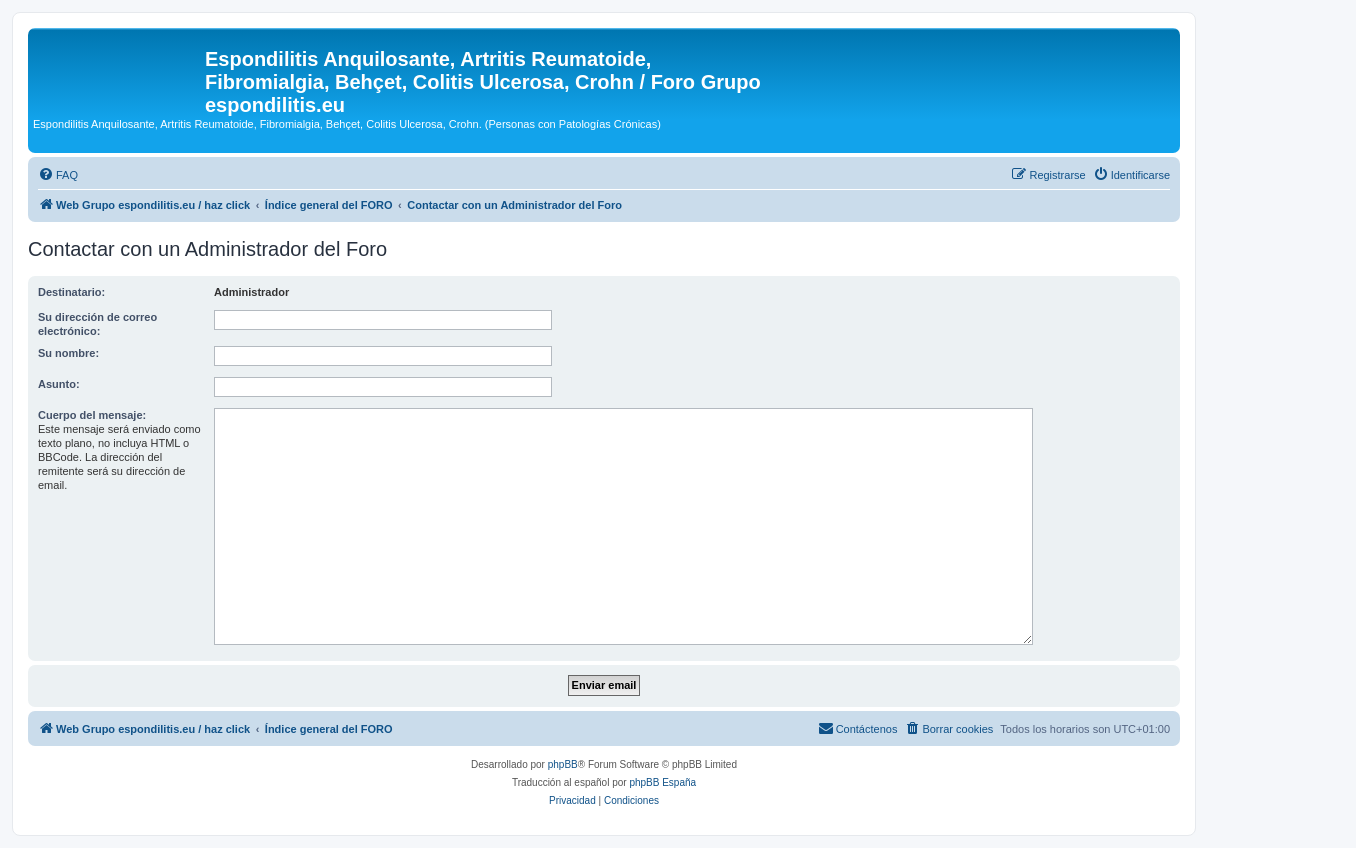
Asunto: (59, 384)
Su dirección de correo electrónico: (97, 324)
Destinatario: (71, 292)
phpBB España (662, 782)
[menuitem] (58, 175)
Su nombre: (68, 353)
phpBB (563, 764)
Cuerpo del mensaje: (92, 415)
